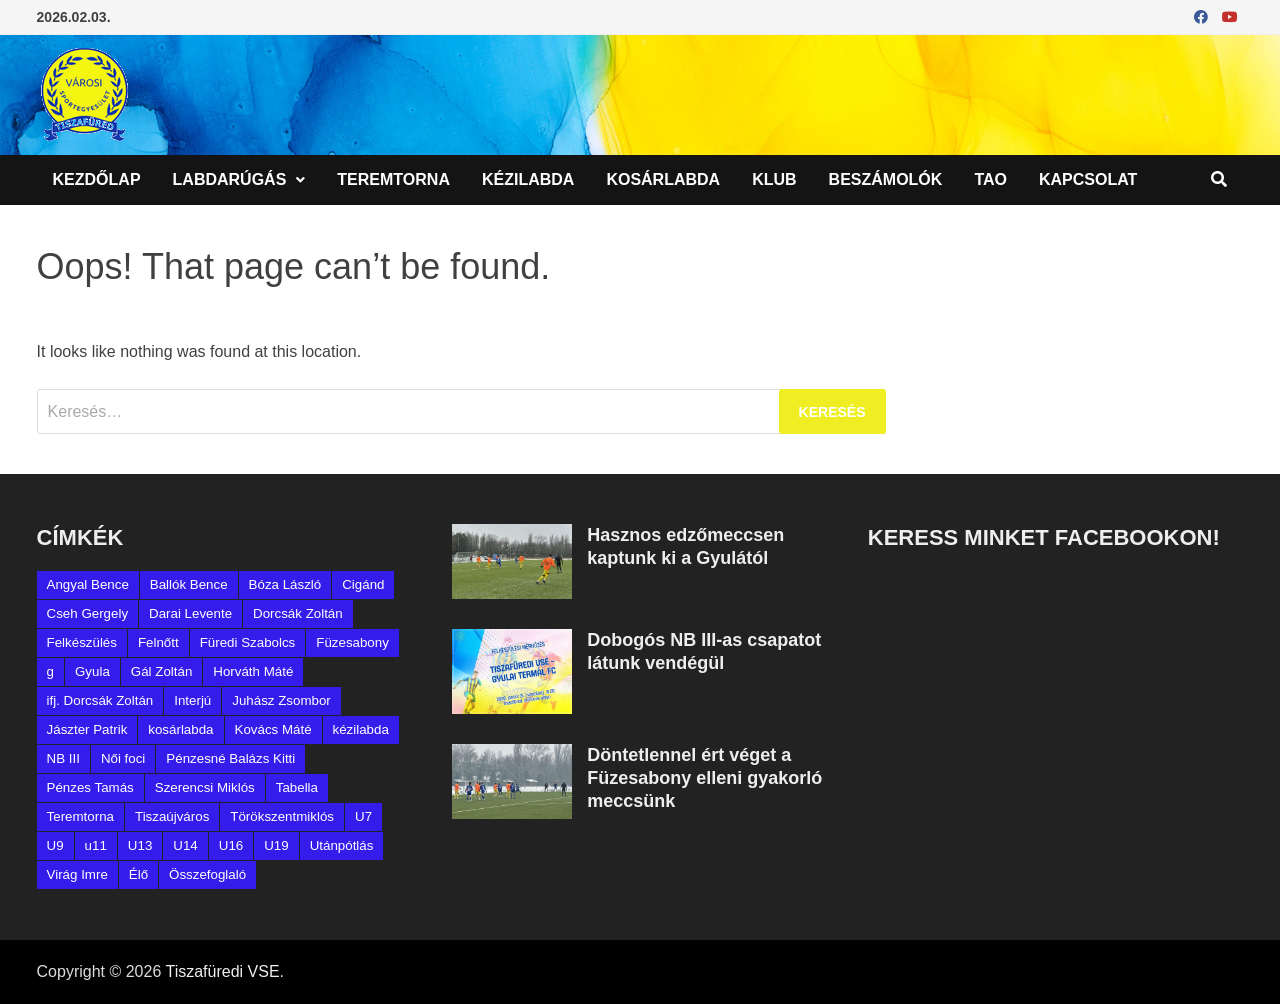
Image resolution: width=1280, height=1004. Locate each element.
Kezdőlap (97, 179)
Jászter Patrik (87, 729)
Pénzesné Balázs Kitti (230, 758)
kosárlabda (180, 729)
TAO (990, 179)
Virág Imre (77, 874)
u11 (96, 845)
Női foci (123, 758)
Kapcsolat (1088, 179)
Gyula (92, 671)
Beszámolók (886, 179)
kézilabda (361, 729)
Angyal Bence (88, 584)
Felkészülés (82, 642)
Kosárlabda (663, 179)
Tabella (297, 787)
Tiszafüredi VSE (222, 971)
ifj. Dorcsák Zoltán (100, 700)
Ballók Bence (189, 584)
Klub (774, 179)
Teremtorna (393, 179)
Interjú (192, 700)
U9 (55, 845)
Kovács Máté (273, 729)
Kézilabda (528, 179)
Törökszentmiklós (282, 816)
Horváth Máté (253, 671)
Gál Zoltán (162, 671)
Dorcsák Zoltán (298, 613)
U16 (231, 845)
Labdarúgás (230, 179)
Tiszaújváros (172, 816)
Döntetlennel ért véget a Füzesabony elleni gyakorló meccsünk (704, 778)
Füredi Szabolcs (248, 642)
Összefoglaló (207, 874)
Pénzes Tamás (90, 787)
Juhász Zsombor (281, 700)
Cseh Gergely (88, 613)
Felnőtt (158, 642)
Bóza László (285, 584)
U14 (185, 845)
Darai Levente (190, 613)
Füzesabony (352, 642)
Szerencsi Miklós (205, 787)
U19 (276, 845)
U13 (140, 845)
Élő (138, 874)
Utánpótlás (342, 845)
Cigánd (363, 584)
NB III (63, 758)
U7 (363, 816)
